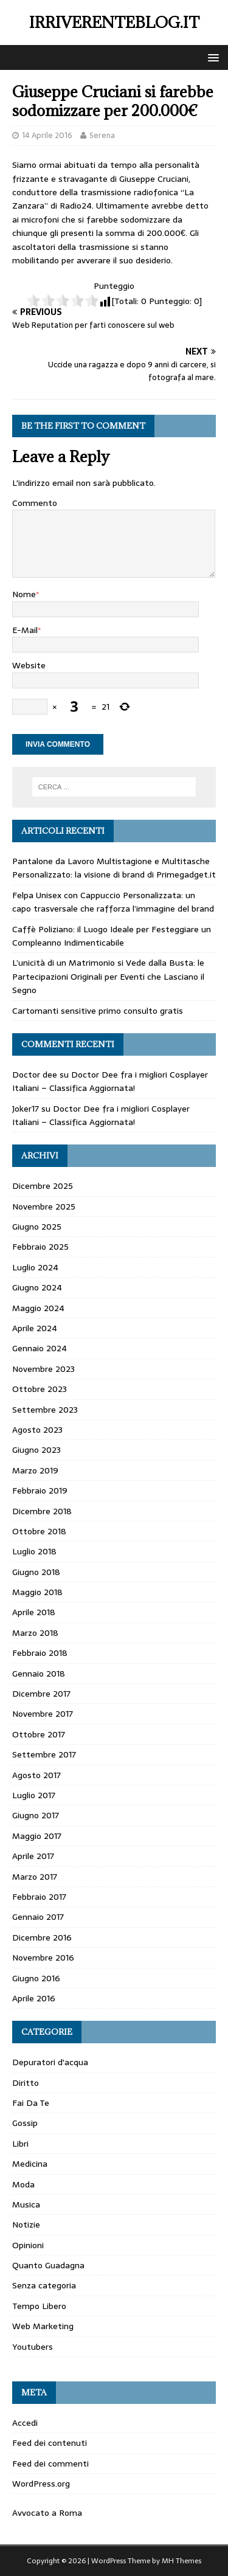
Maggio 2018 (37, 1592)
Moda (23, 2184)
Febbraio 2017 (39, 1896)
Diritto (25, 2083)
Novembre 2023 (43, 1369)
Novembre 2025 (43, 1206)
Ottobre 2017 (38, 1734)
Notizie (26, 2224)
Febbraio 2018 (39, 1653)
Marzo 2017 (34, 1876)
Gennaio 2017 (38, 1916)
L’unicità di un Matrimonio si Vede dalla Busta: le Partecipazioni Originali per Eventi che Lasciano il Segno (108, 976)
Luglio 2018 (34, 1551)
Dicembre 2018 (42, 1511)
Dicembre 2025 (42, 1186)
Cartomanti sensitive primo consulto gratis (97, 1010)
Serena (102, 135)
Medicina (29, 2163)
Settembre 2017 (44, 1754)
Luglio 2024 (35, 1267)
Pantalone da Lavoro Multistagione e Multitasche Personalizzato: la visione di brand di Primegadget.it (114, 867)
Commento (34, 503)
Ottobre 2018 (39, 1531)
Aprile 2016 (33, 1998)
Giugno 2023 (36, 1449)
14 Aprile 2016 (47, 135)
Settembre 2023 (45, 1409)
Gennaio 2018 (38, 1673)
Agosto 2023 (37, 1429)
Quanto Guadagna (48, 2265)
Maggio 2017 (36, 1836)
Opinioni (28, 2245)
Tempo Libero (39, 2306)
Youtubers (32, 2346)
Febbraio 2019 (39, 1490)
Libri (20, 2143)
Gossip (25, 2123)
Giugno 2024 (37, 1287)
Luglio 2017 (33, 1795)
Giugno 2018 (36, 1572)
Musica (26, 2204)
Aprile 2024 (34, 1328)
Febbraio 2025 (40, 1246)
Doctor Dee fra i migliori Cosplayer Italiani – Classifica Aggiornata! (110, 1081)
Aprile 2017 (33, 1856)
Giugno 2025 (36, 1226)
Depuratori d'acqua (50, 2062)
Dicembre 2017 (41, 1693)
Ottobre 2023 (39, 1389)
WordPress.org (41, 2483)
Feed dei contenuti (49, 2443)
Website (29, 665)
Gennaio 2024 (39, 1348)
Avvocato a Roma (47, 2512)
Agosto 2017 (36, 1775)
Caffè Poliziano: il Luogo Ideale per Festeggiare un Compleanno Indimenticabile (111, 936)
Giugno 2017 (35, 1815)
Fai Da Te (30, 2103)
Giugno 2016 (36, 1978)
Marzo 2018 (35, 1632)
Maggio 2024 (38, 1308)
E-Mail (25, 630)
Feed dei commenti (50, 2463)
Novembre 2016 (43, 1957)
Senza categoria (44, 2285)
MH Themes (181, 2561)
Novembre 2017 (42, 1713)
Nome (24, 594)
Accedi (25, 2422)
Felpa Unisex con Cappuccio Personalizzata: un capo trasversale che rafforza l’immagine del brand (113, 901)
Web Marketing (43, 2326)
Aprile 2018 (33, 1612)
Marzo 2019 (35, 1470)
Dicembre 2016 (42, 1937)
